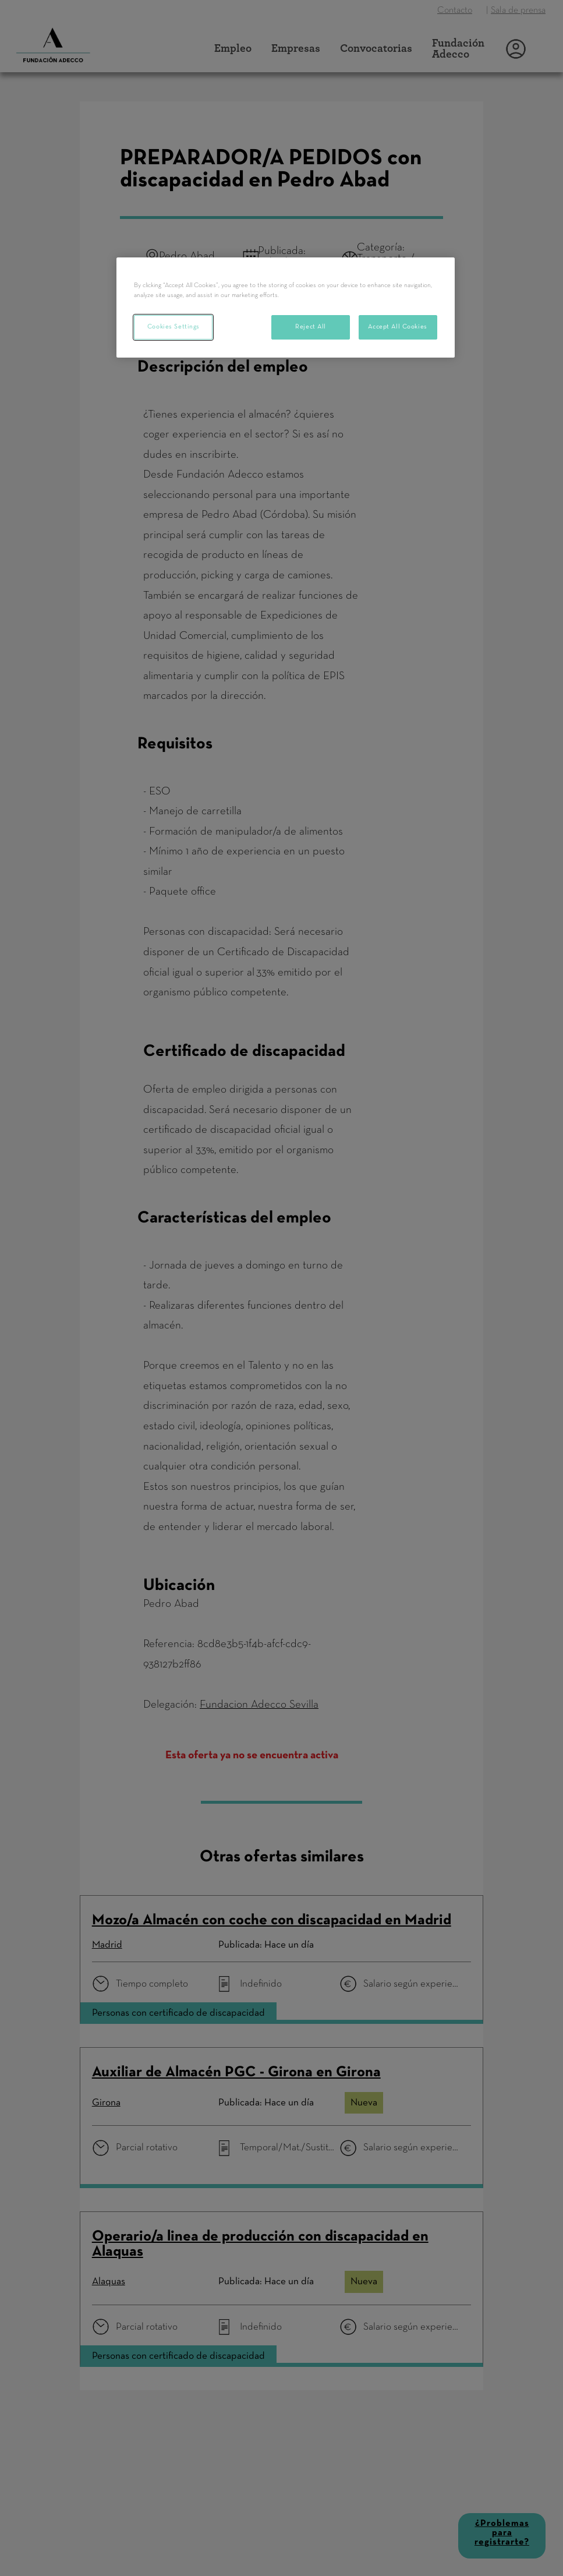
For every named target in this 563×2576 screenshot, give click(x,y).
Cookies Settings (173, 327)
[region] (285, 307)
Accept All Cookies (397, 327)
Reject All (310, 327)
